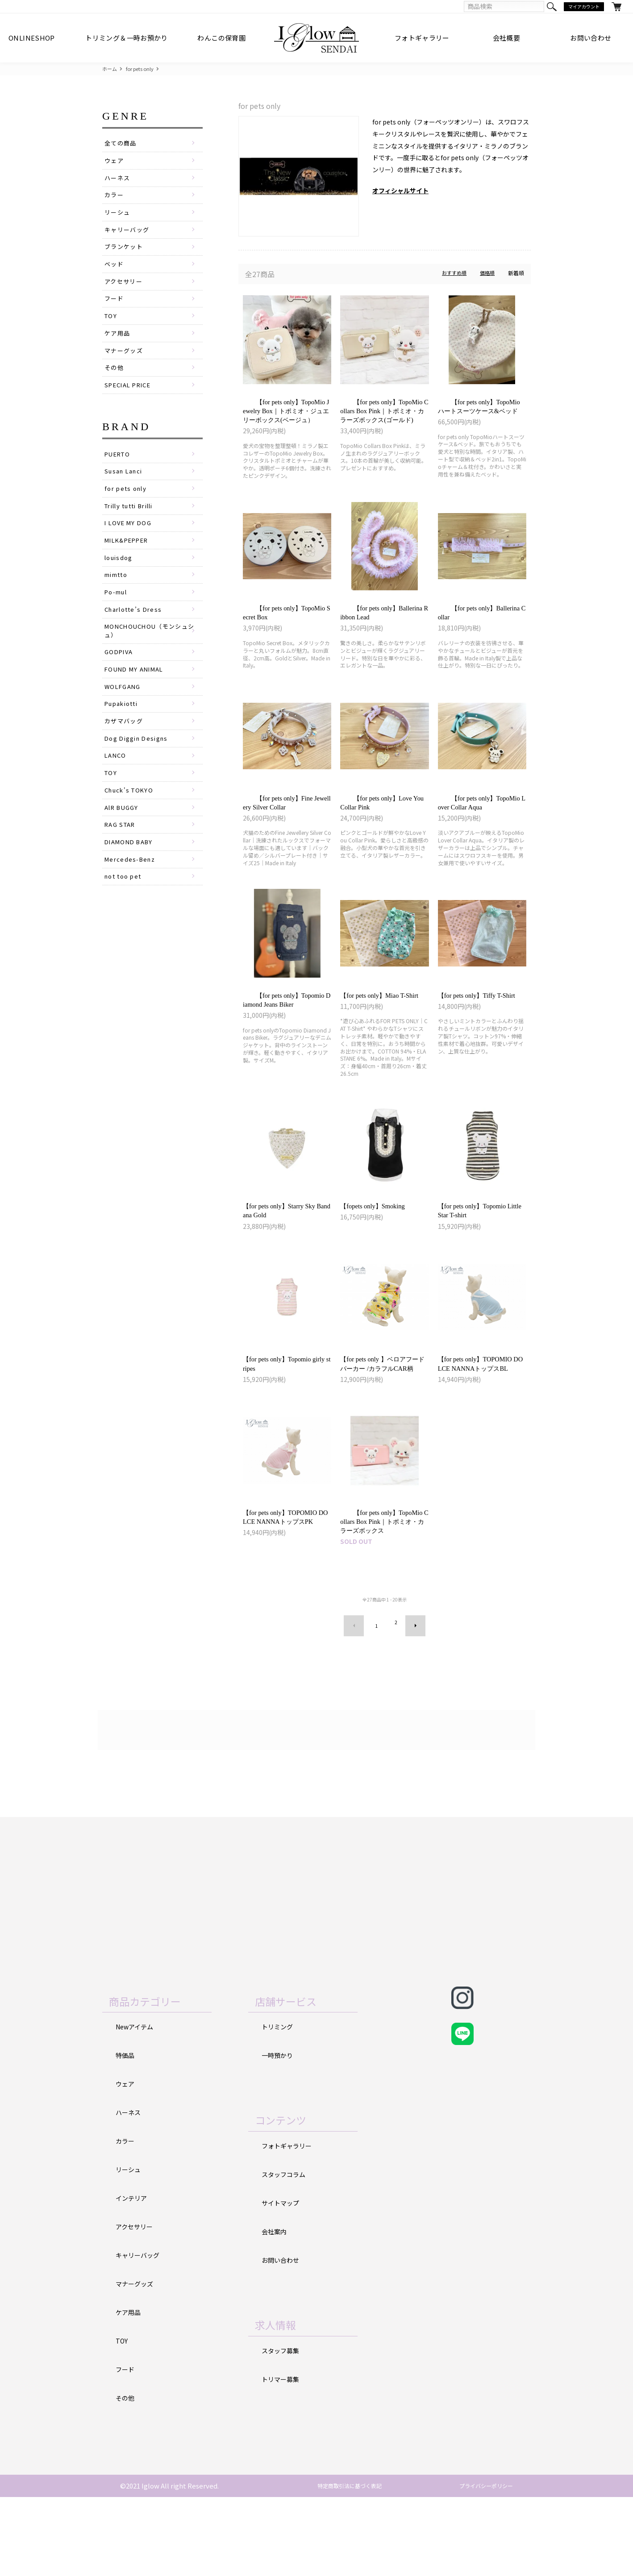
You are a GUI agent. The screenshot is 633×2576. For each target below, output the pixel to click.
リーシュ (118, 218)
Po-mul (117, 622)
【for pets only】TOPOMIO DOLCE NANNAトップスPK (286, 1585)
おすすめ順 (451, 274)
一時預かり (278, 2128)
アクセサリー (124, 292)
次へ (409, 1701)
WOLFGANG (124, 724)
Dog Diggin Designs (139, 780)
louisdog (119, 585)
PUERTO (119, 474)
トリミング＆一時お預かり (126, 37)
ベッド (114, 274)
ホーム (110, 69)
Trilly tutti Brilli (133, 530)
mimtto (118, 604)
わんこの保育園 (221, 37)
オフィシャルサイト (400, 191)
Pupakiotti (123, 742)
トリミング (278, 2099)
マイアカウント (582, 6)
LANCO (116, 798)
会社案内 (275, 2306)
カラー (114, 199)
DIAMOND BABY (131, 891)
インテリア (132, 2273)
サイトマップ (282, 2277)
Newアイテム (136, 2099)
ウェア (114, 162)
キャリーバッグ (128, 236)
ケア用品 (118, 348)
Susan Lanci (125, 493)
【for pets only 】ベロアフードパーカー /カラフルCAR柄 (382, 1417)
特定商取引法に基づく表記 (341, 2564)
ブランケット (125, 255)
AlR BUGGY (123, 854)
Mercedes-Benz (131, 910)
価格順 (487, 274)
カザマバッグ (125, 761)
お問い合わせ (590, 37)
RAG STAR (122, 872)
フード (114, 311)
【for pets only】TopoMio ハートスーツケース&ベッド (482, 414)
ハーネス (118, 181)
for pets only (142, 69)
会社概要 (507, 37)
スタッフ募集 (282, 2426)
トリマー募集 (282, 2455)
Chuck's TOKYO (131, 835)
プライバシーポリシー (479, 2564)
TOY (111, 329)
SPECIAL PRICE (130, 404)
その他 (114, 385)
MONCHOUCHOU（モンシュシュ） (152, 664)
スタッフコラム (285, 2248)
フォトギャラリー (422, 37)
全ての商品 (121, 144)
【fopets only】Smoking (380, 1248)
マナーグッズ (125, 367)
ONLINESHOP (31, 37)
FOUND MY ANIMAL (136, 705)
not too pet (125, 928)
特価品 (126, 2128)
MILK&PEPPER (129, 567)
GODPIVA (120, 687)
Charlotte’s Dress (135, 641)
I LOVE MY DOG (129, 548)
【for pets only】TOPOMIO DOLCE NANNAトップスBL (481, 1417)
